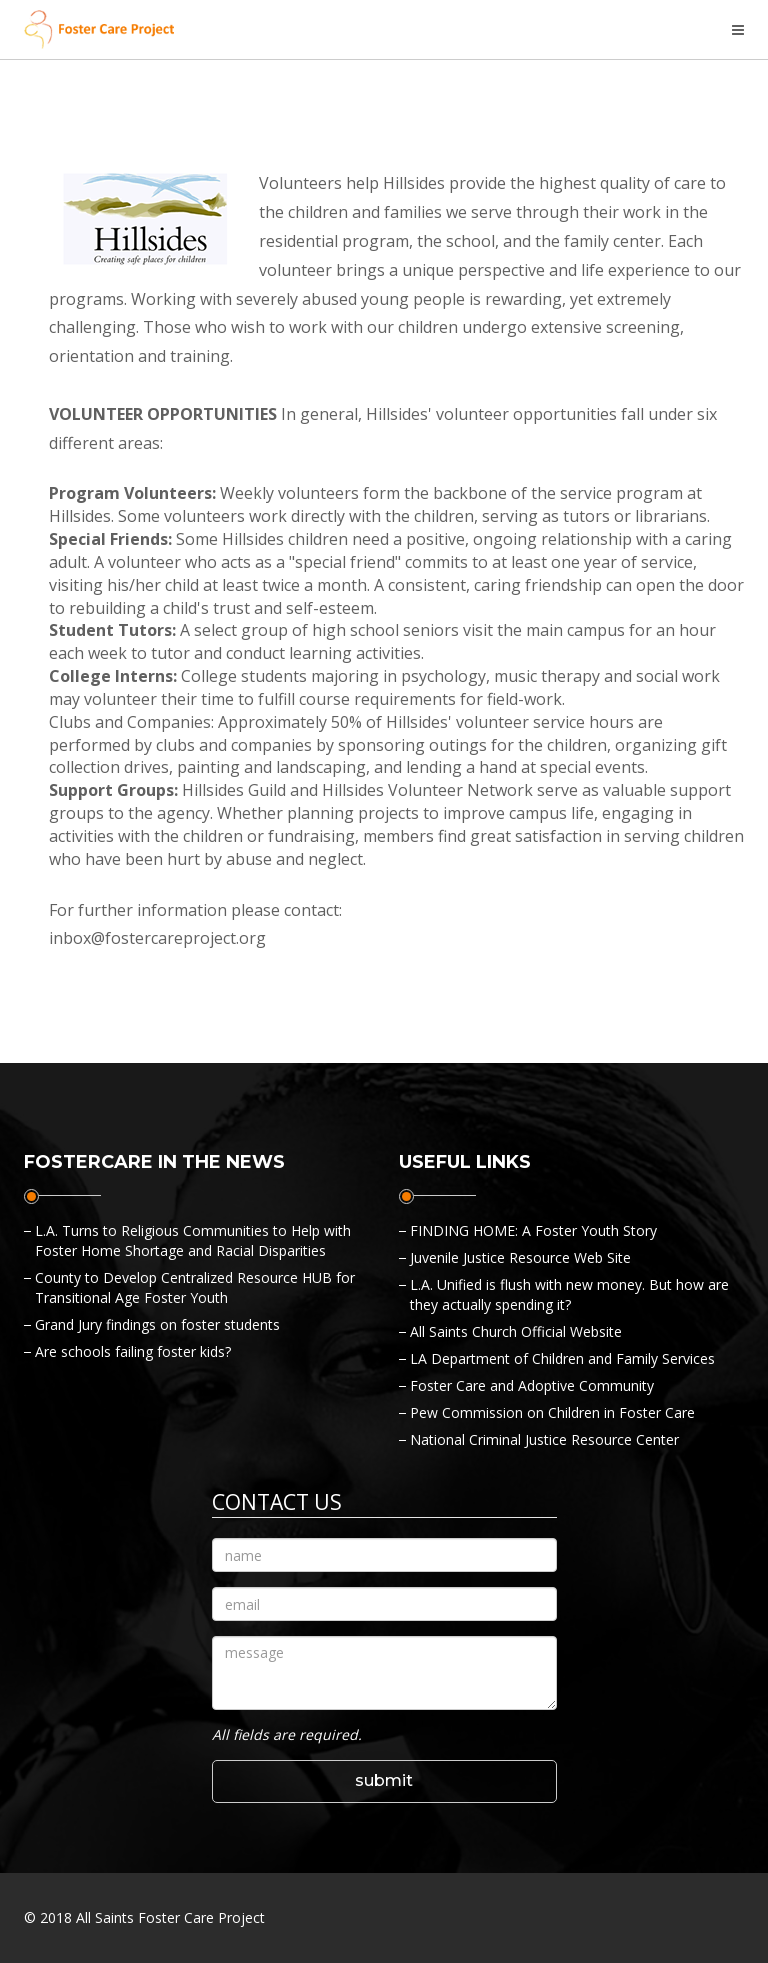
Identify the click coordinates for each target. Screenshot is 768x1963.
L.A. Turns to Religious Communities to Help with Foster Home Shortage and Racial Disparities (193, 1240)
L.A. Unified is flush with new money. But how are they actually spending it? (569, 1294)
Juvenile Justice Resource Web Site (520, 1257)
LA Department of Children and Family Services (562, 1358)
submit (384, 1780)
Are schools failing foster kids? (133, 1351)
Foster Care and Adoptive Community (532, 1385)
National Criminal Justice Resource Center (544, 1439)
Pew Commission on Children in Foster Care (552, 1412)
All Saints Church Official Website (516, 1331)
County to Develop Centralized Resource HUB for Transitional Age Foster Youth (195, 1287)
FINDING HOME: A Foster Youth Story (533, 1230)
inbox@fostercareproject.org (157, 938)
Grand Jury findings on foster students (157, 1324)
